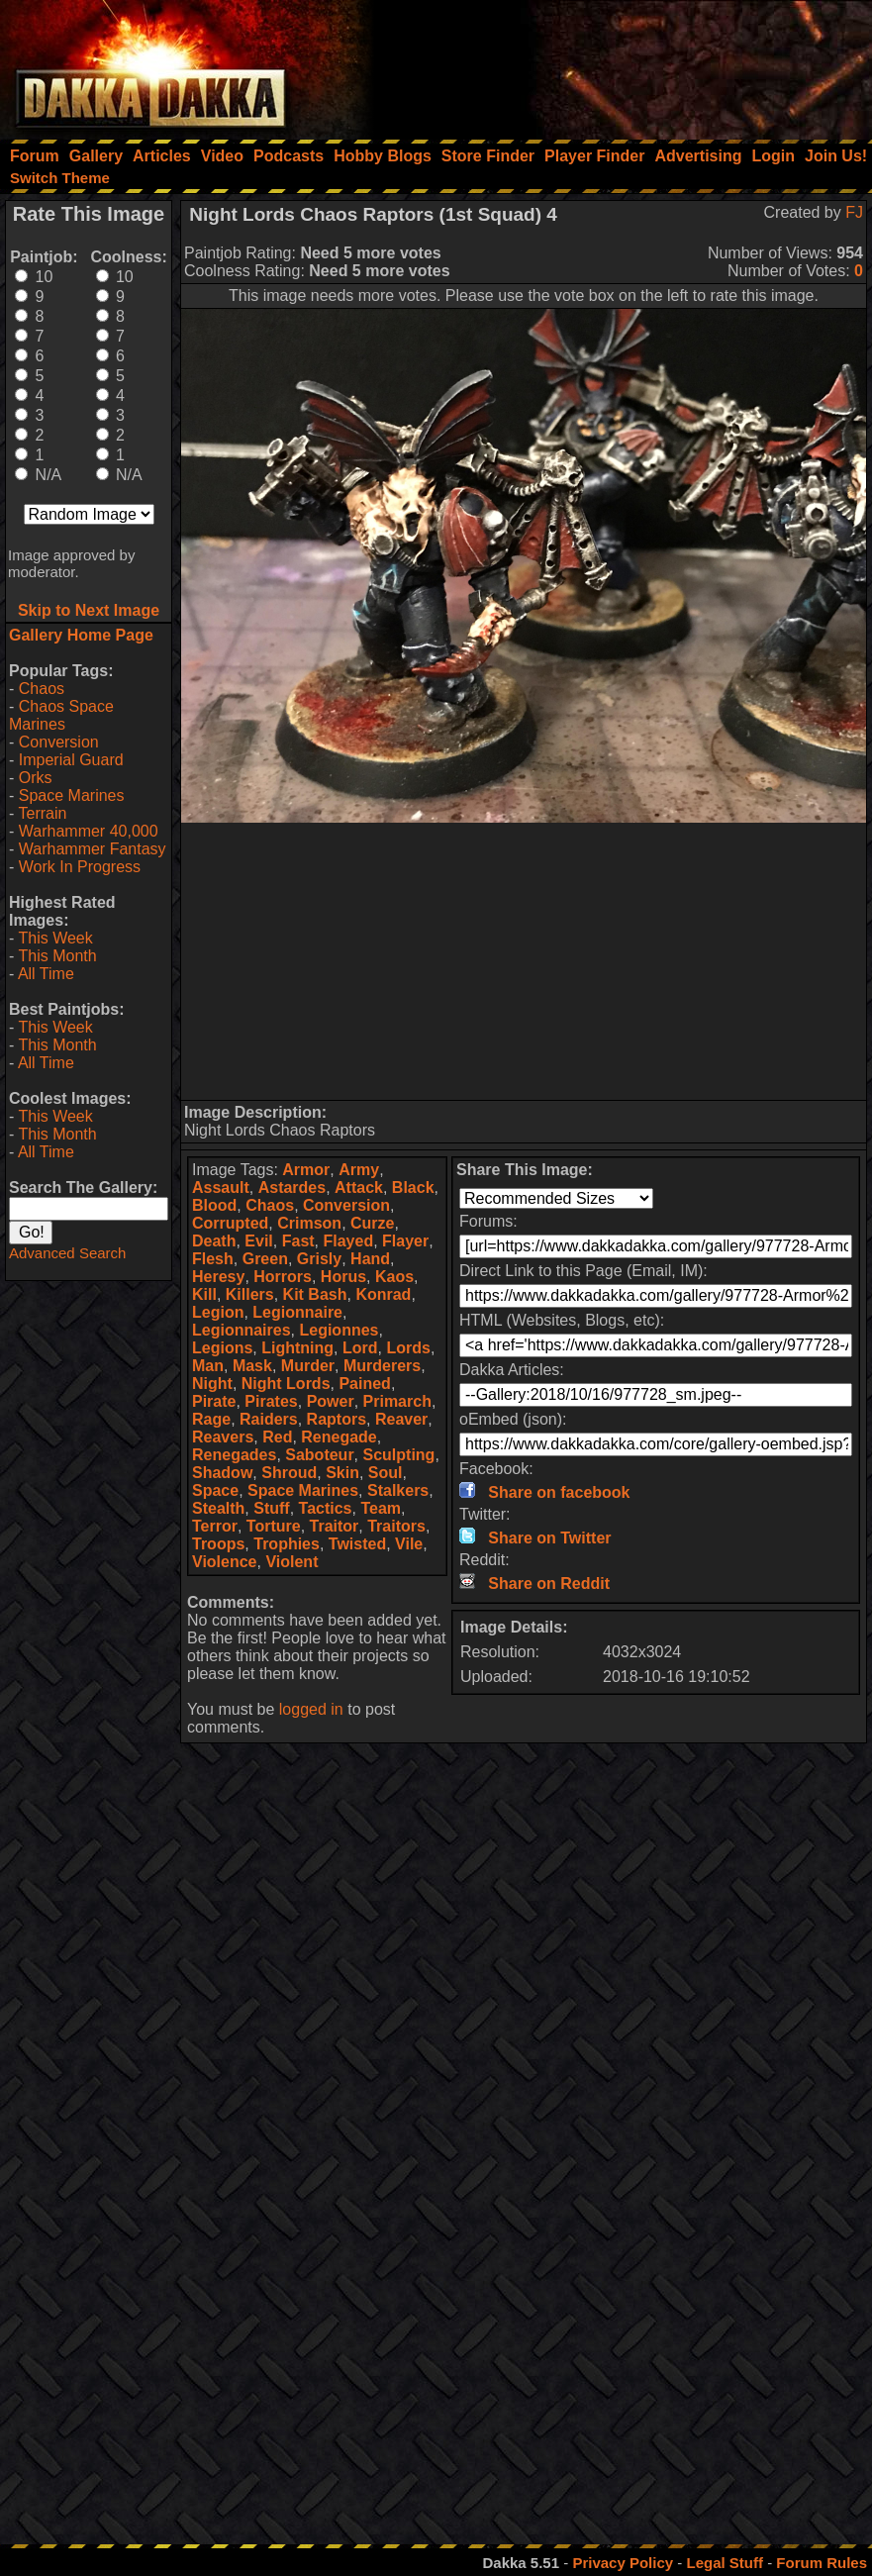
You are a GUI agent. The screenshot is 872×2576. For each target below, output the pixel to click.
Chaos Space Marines (61, 715)
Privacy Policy (622, 2562)
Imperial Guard (71, 759)
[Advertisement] (605, 64)
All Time (46, 973)
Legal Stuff (724, 2562)
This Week (55, 938)
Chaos (41, 688)
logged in (311, 1709)
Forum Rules (821, 2562)
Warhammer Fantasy (92, 849)
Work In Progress (80, 866)
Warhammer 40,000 (88, 831)
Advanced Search (67, 1252)
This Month (57, 955)
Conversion (59, 742)
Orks (35, 777)
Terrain (42, 813)
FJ (854, 212)
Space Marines (72, 795)
